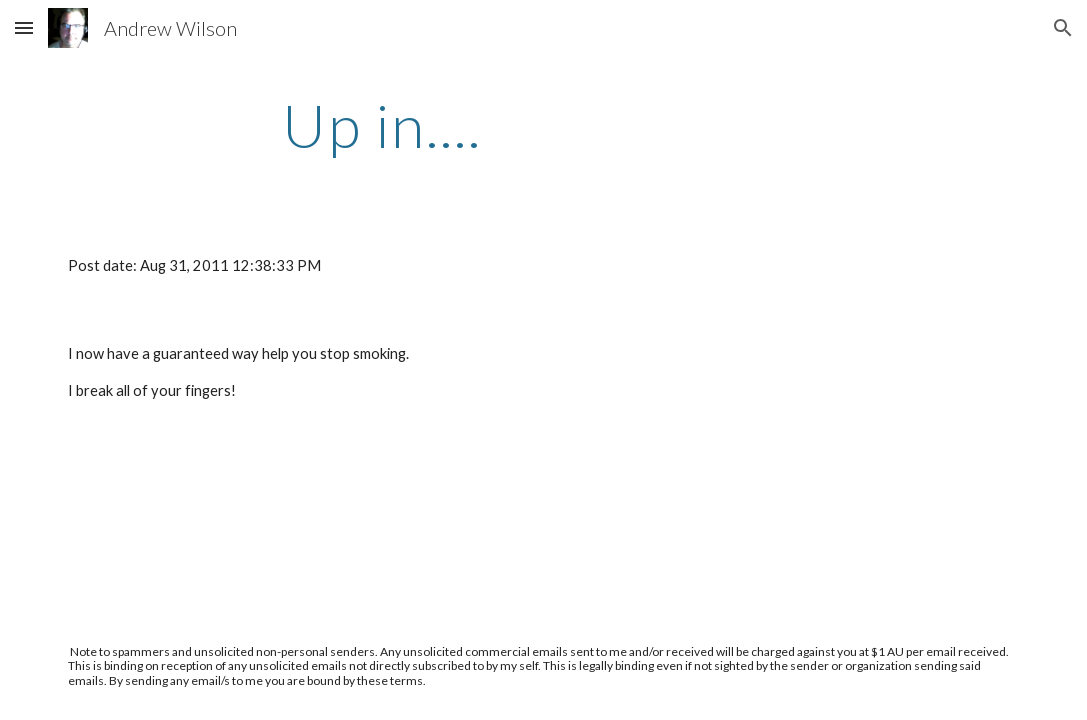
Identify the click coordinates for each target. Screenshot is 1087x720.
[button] (24, 27)
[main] (382, 125)
